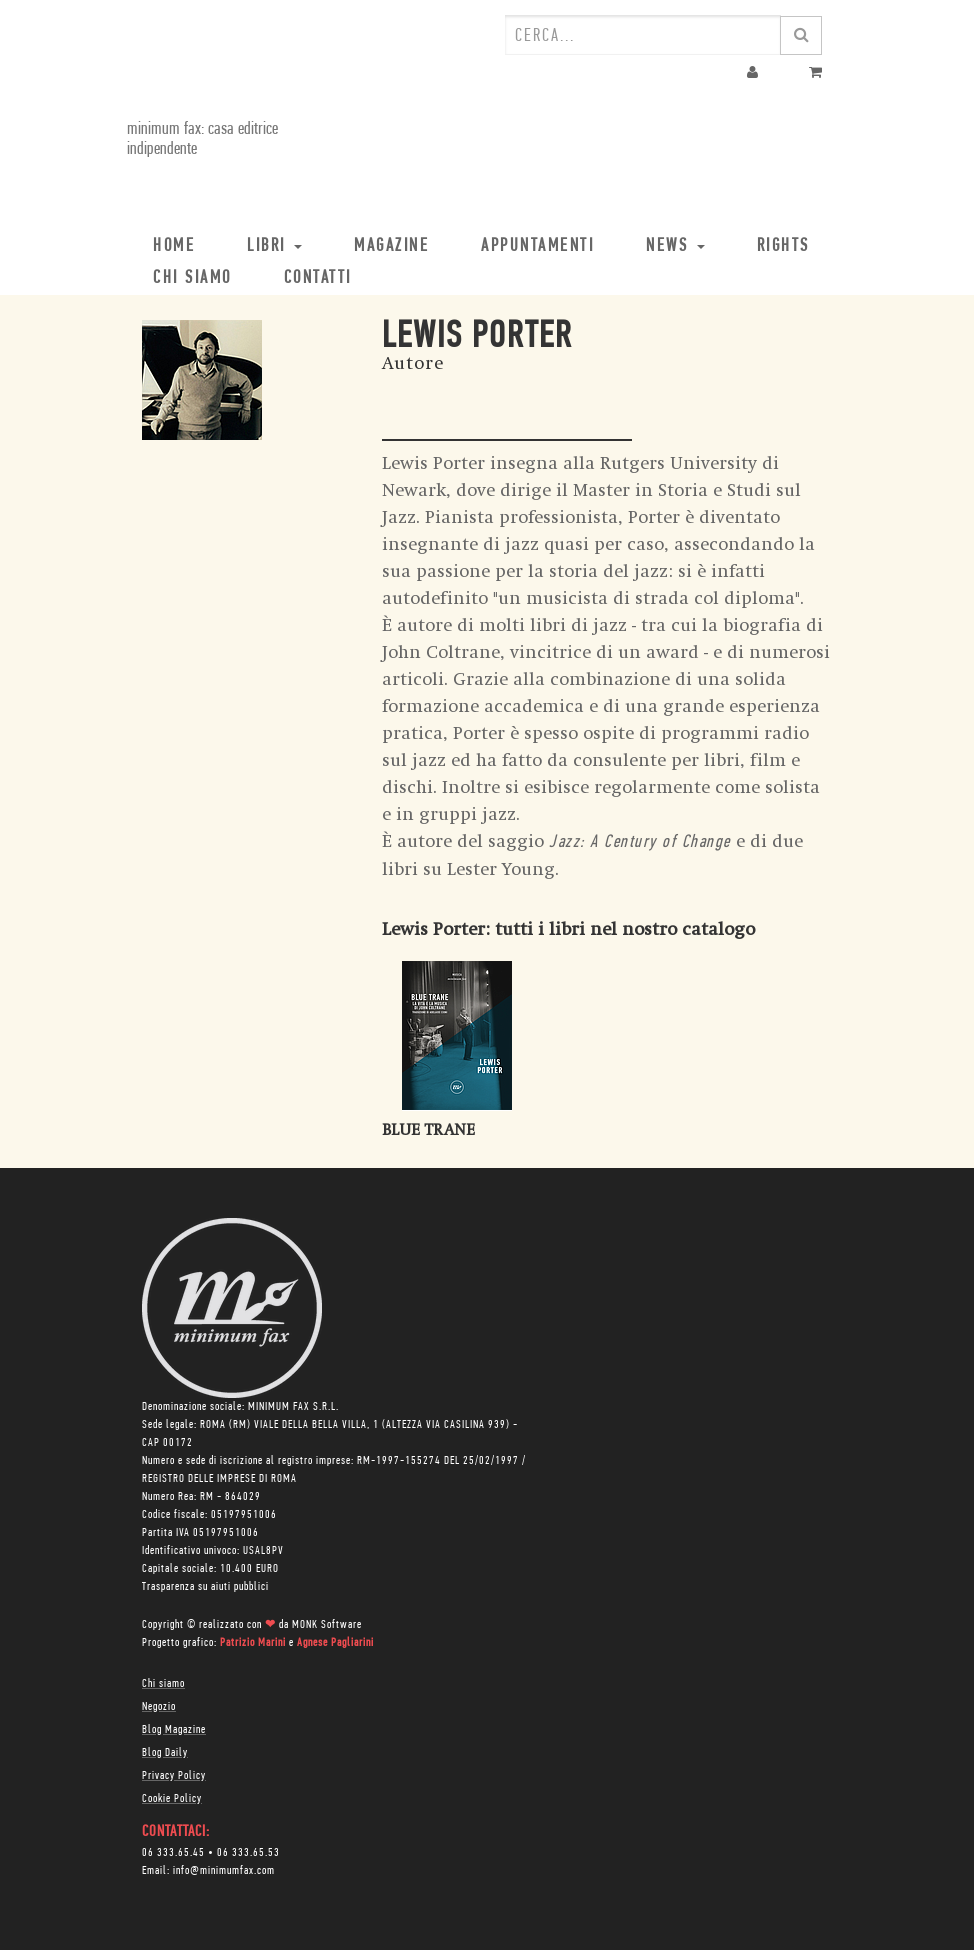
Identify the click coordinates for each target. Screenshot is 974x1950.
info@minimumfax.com (224, 1871)
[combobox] (643, 35)
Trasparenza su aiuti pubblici (205, 1587)
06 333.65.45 (173, 1853)
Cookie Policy (172, 1799)
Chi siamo (163, 1684)
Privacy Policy (174, 1776)
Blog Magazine (174, 1730)
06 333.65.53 (248, 1853)
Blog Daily (165, 1753)
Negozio (159, 1707)
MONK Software (327, 1625)
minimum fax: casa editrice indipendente (202, 139)
